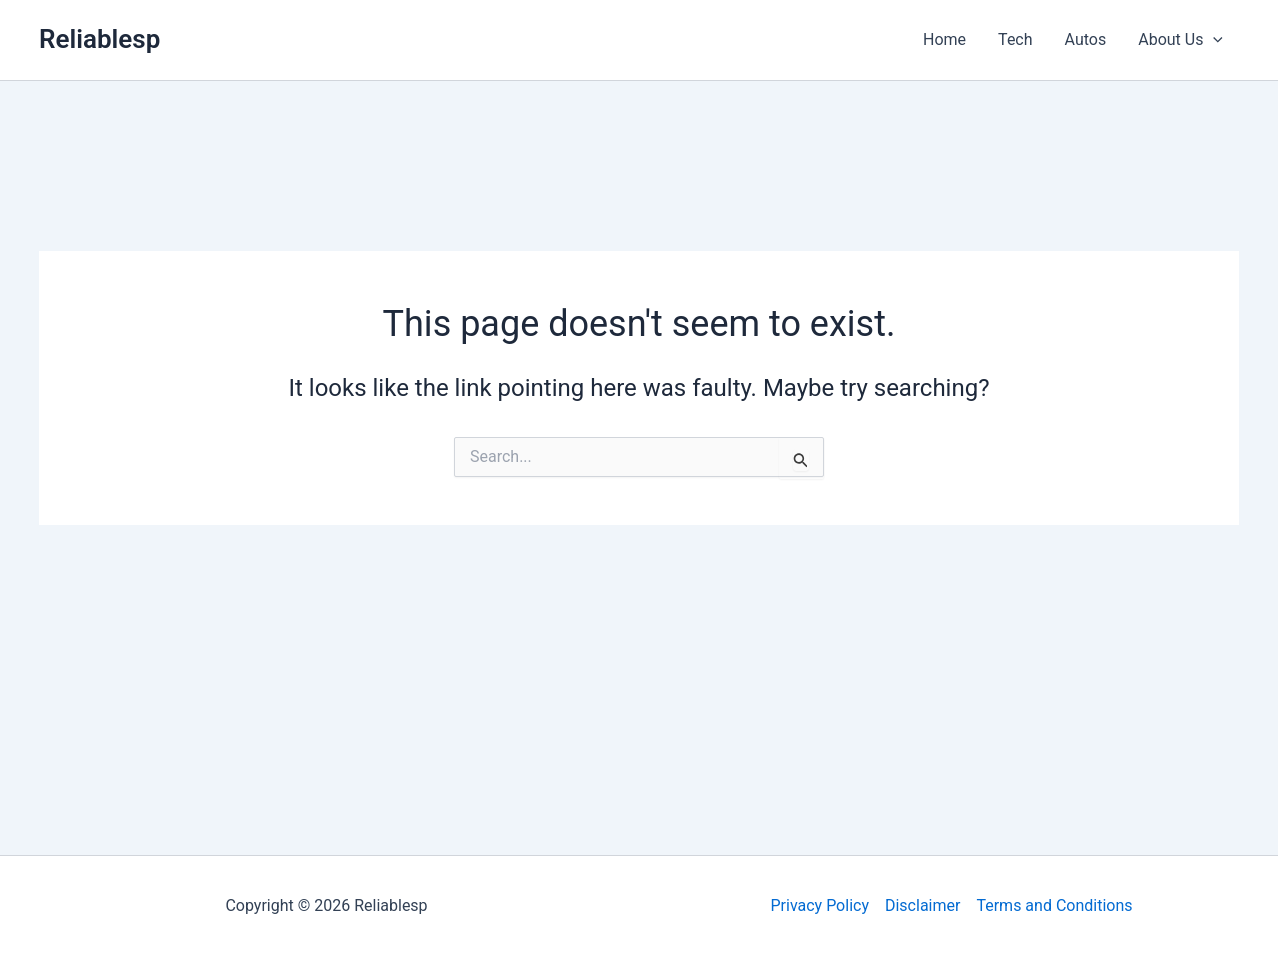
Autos (1086, 39)
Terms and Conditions (1054, 905)
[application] (1213, 40)
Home (944, 39)
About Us (1180, 40)
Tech (1015, 39)
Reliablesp (99, 39)
